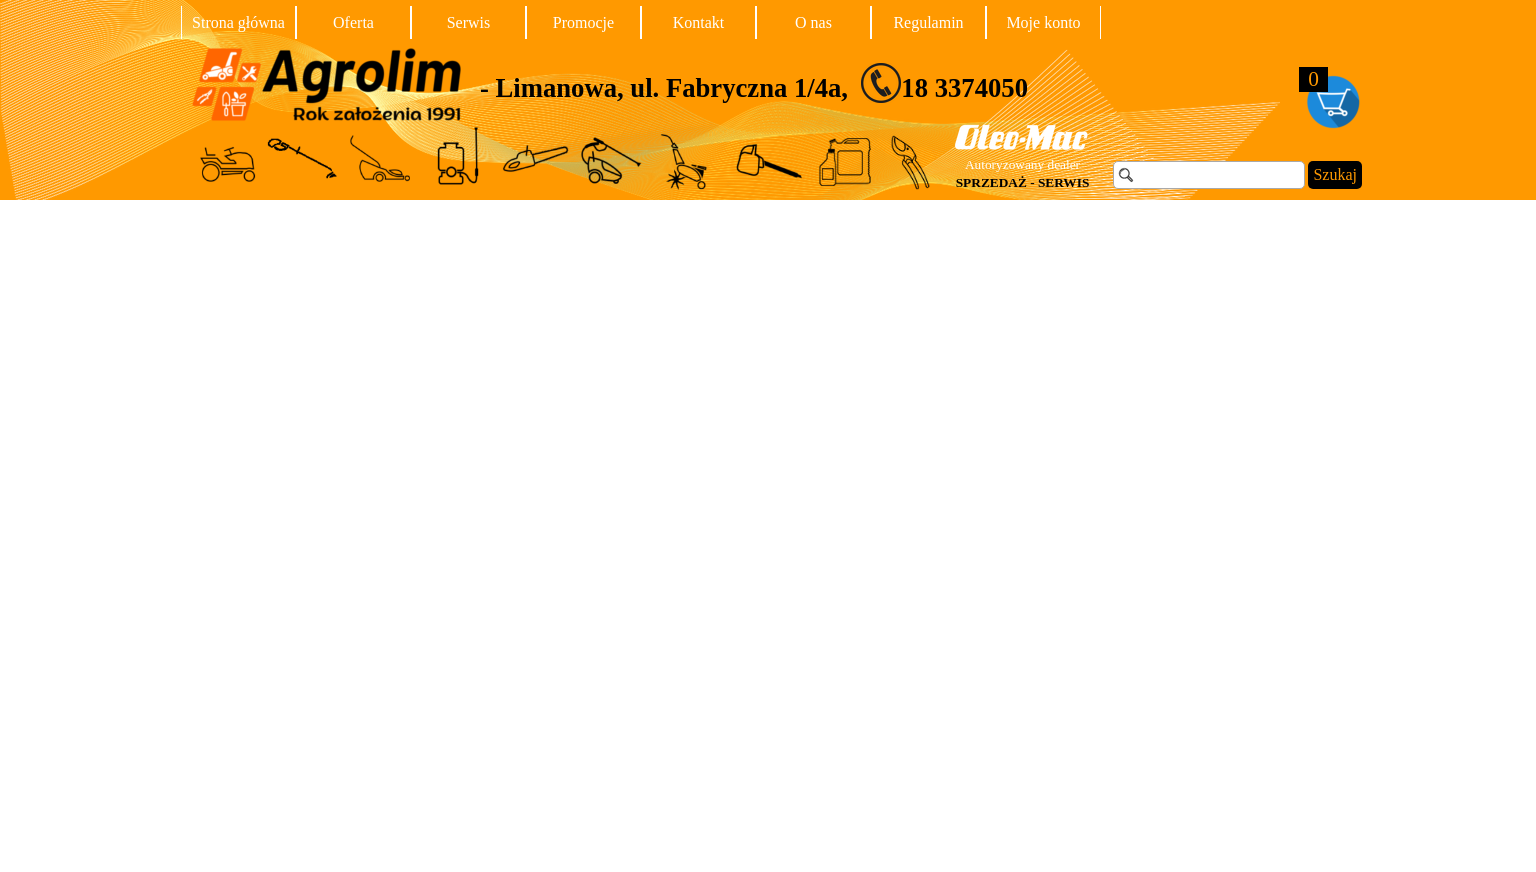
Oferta (353, 22)
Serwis (469, 22)
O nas (813, 22)
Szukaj (1335, 174)
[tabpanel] (829, 83)
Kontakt (699, 22)
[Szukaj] (1209, 175)
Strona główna (238, 22)
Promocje (583, 22)
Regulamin (928, 22)
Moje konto (1043, 22)
